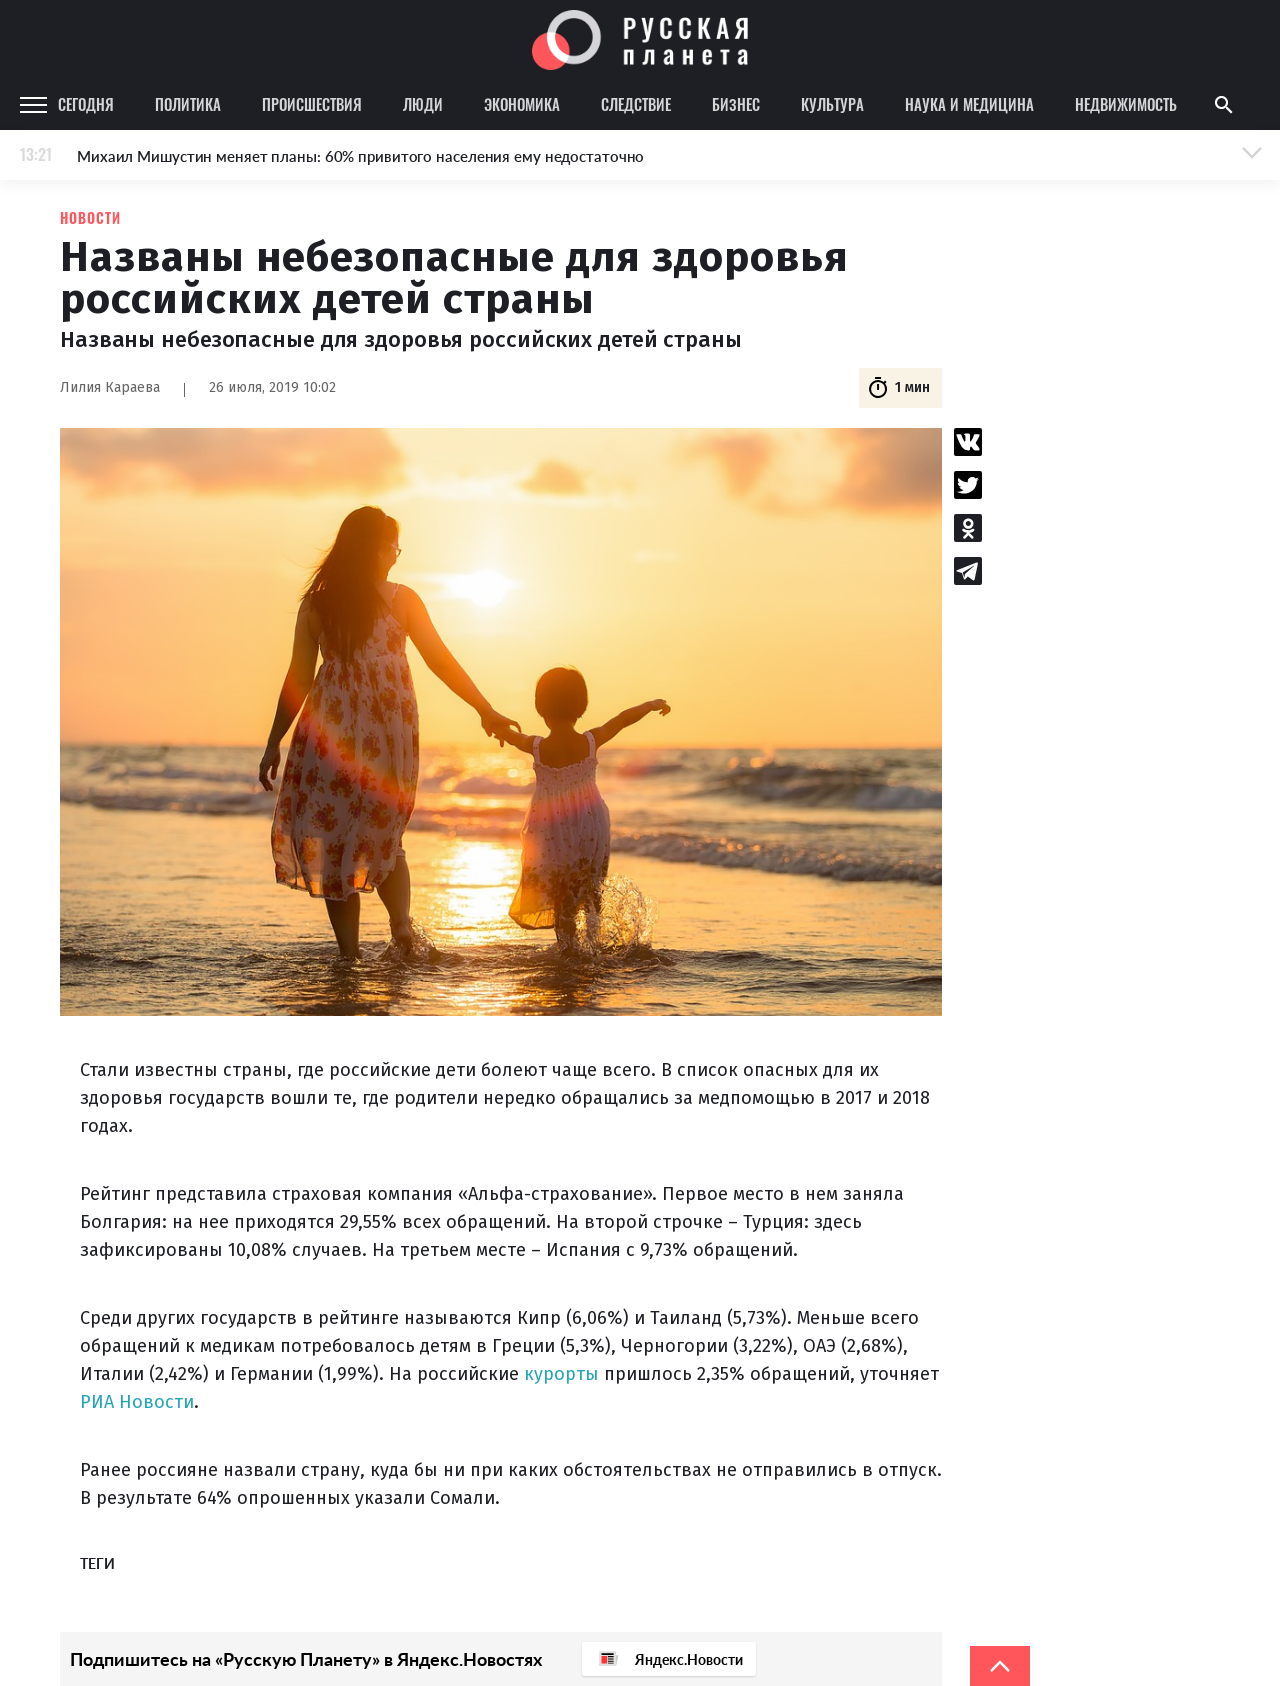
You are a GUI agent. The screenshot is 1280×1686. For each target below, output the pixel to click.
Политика (188, 104)
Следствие (636, 104)
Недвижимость (1126, 104)
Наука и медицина (969, 104)
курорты (561, 1374)
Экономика (522, 104)
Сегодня (86, 104)
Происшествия (312, 104)
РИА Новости (137, 1402)
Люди (423, 104)
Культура (832, 104)
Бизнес (736, 104)
